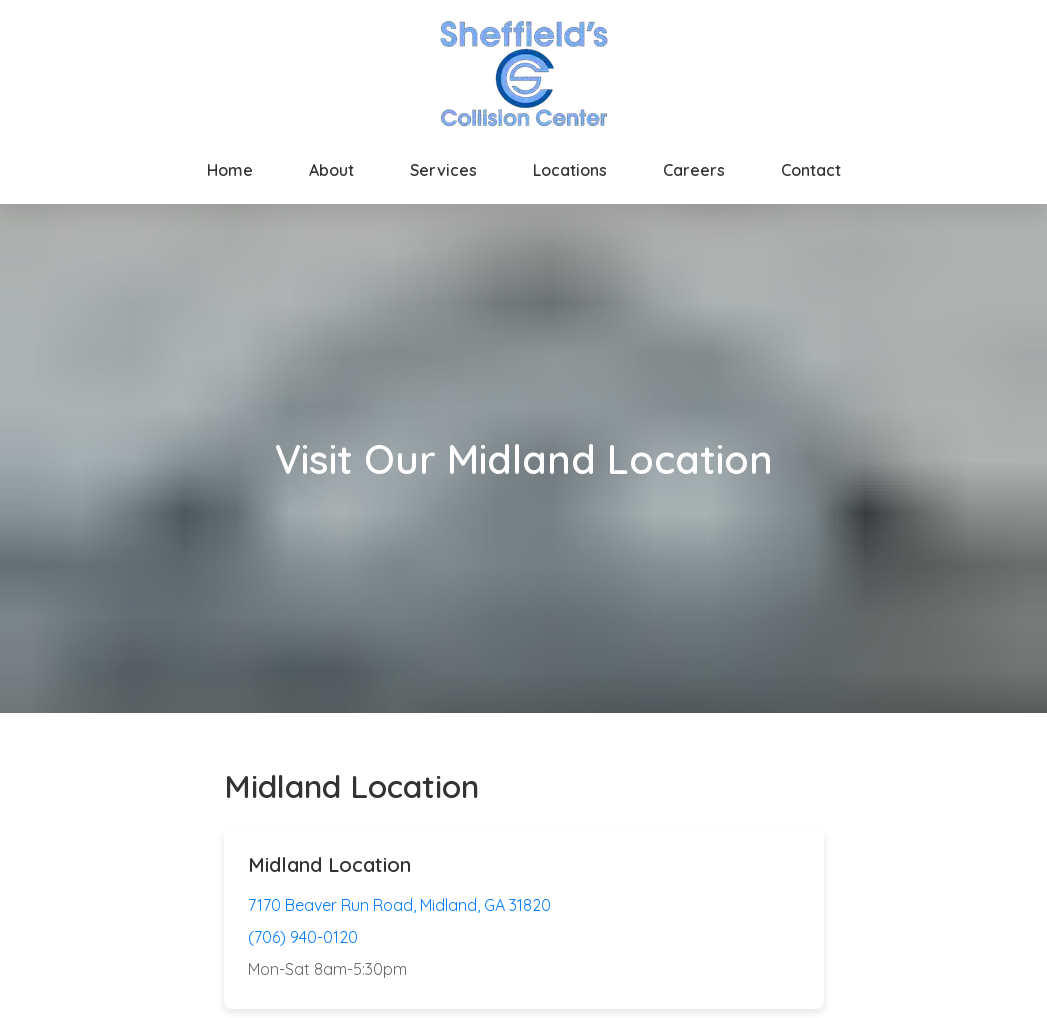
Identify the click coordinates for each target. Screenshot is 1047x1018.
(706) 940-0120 (303, 937)
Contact (811, 170)
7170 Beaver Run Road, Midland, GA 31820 (399, 905)
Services (443, 170)
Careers (694, 170)
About (331, 170)
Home (230, 170)
